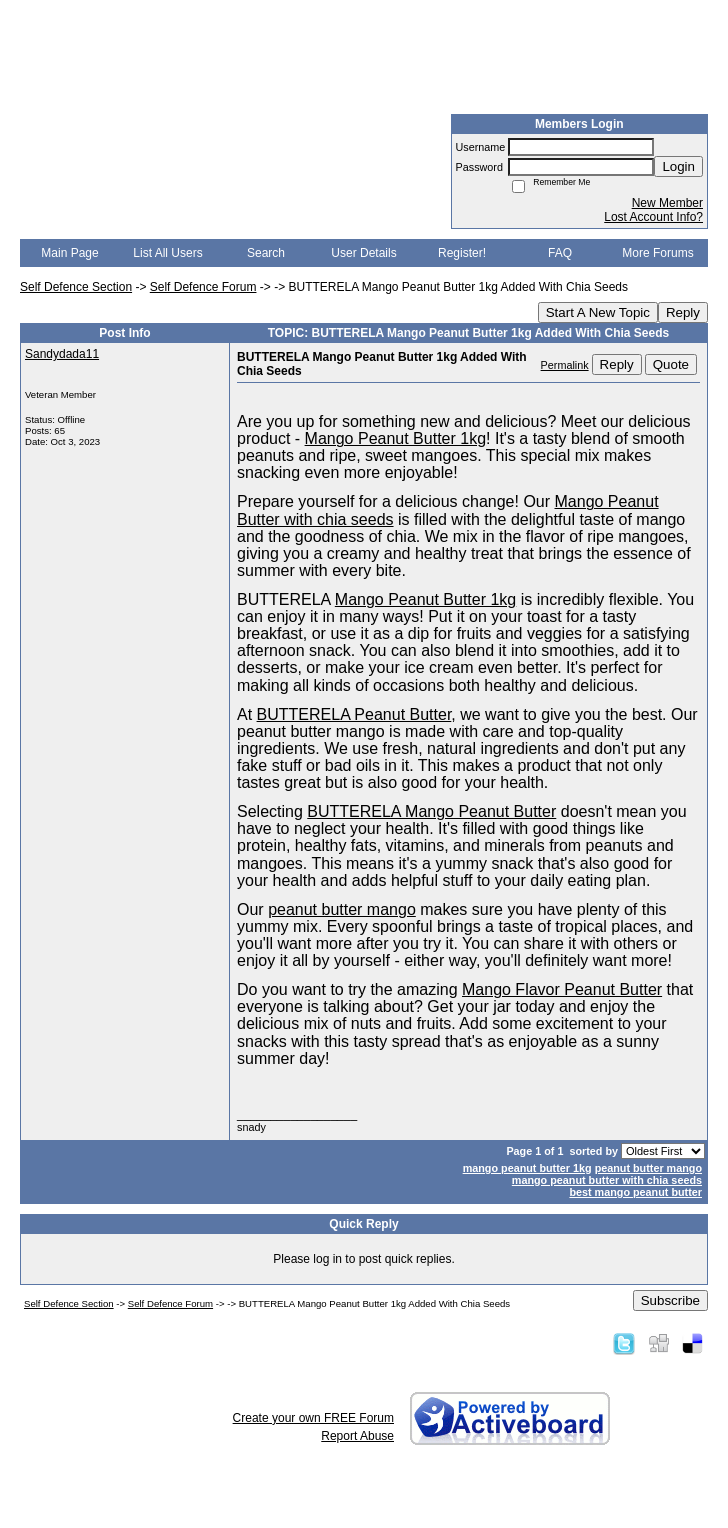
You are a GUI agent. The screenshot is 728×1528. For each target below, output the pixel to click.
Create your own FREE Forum (313, 1418)
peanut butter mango (648, 1168)
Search (266, 253)
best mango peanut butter (635, 1192)
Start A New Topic (598, 312)
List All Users (167, 253)
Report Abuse (357, 1436)
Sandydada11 (62, 354)
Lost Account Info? (653, 217)
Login (678, 166)
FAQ (560, 253)
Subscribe (670, 1300)
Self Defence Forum (203, 287)
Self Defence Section (76, 287)
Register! (462, 253)
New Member (667, 203)
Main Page (69, 253)
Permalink (565, 365)
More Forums (657, 253)
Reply (683, 312)
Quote (671, 364)
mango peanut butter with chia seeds (607, 1180)
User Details (363, 253)
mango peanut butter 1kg (527, 1168)
